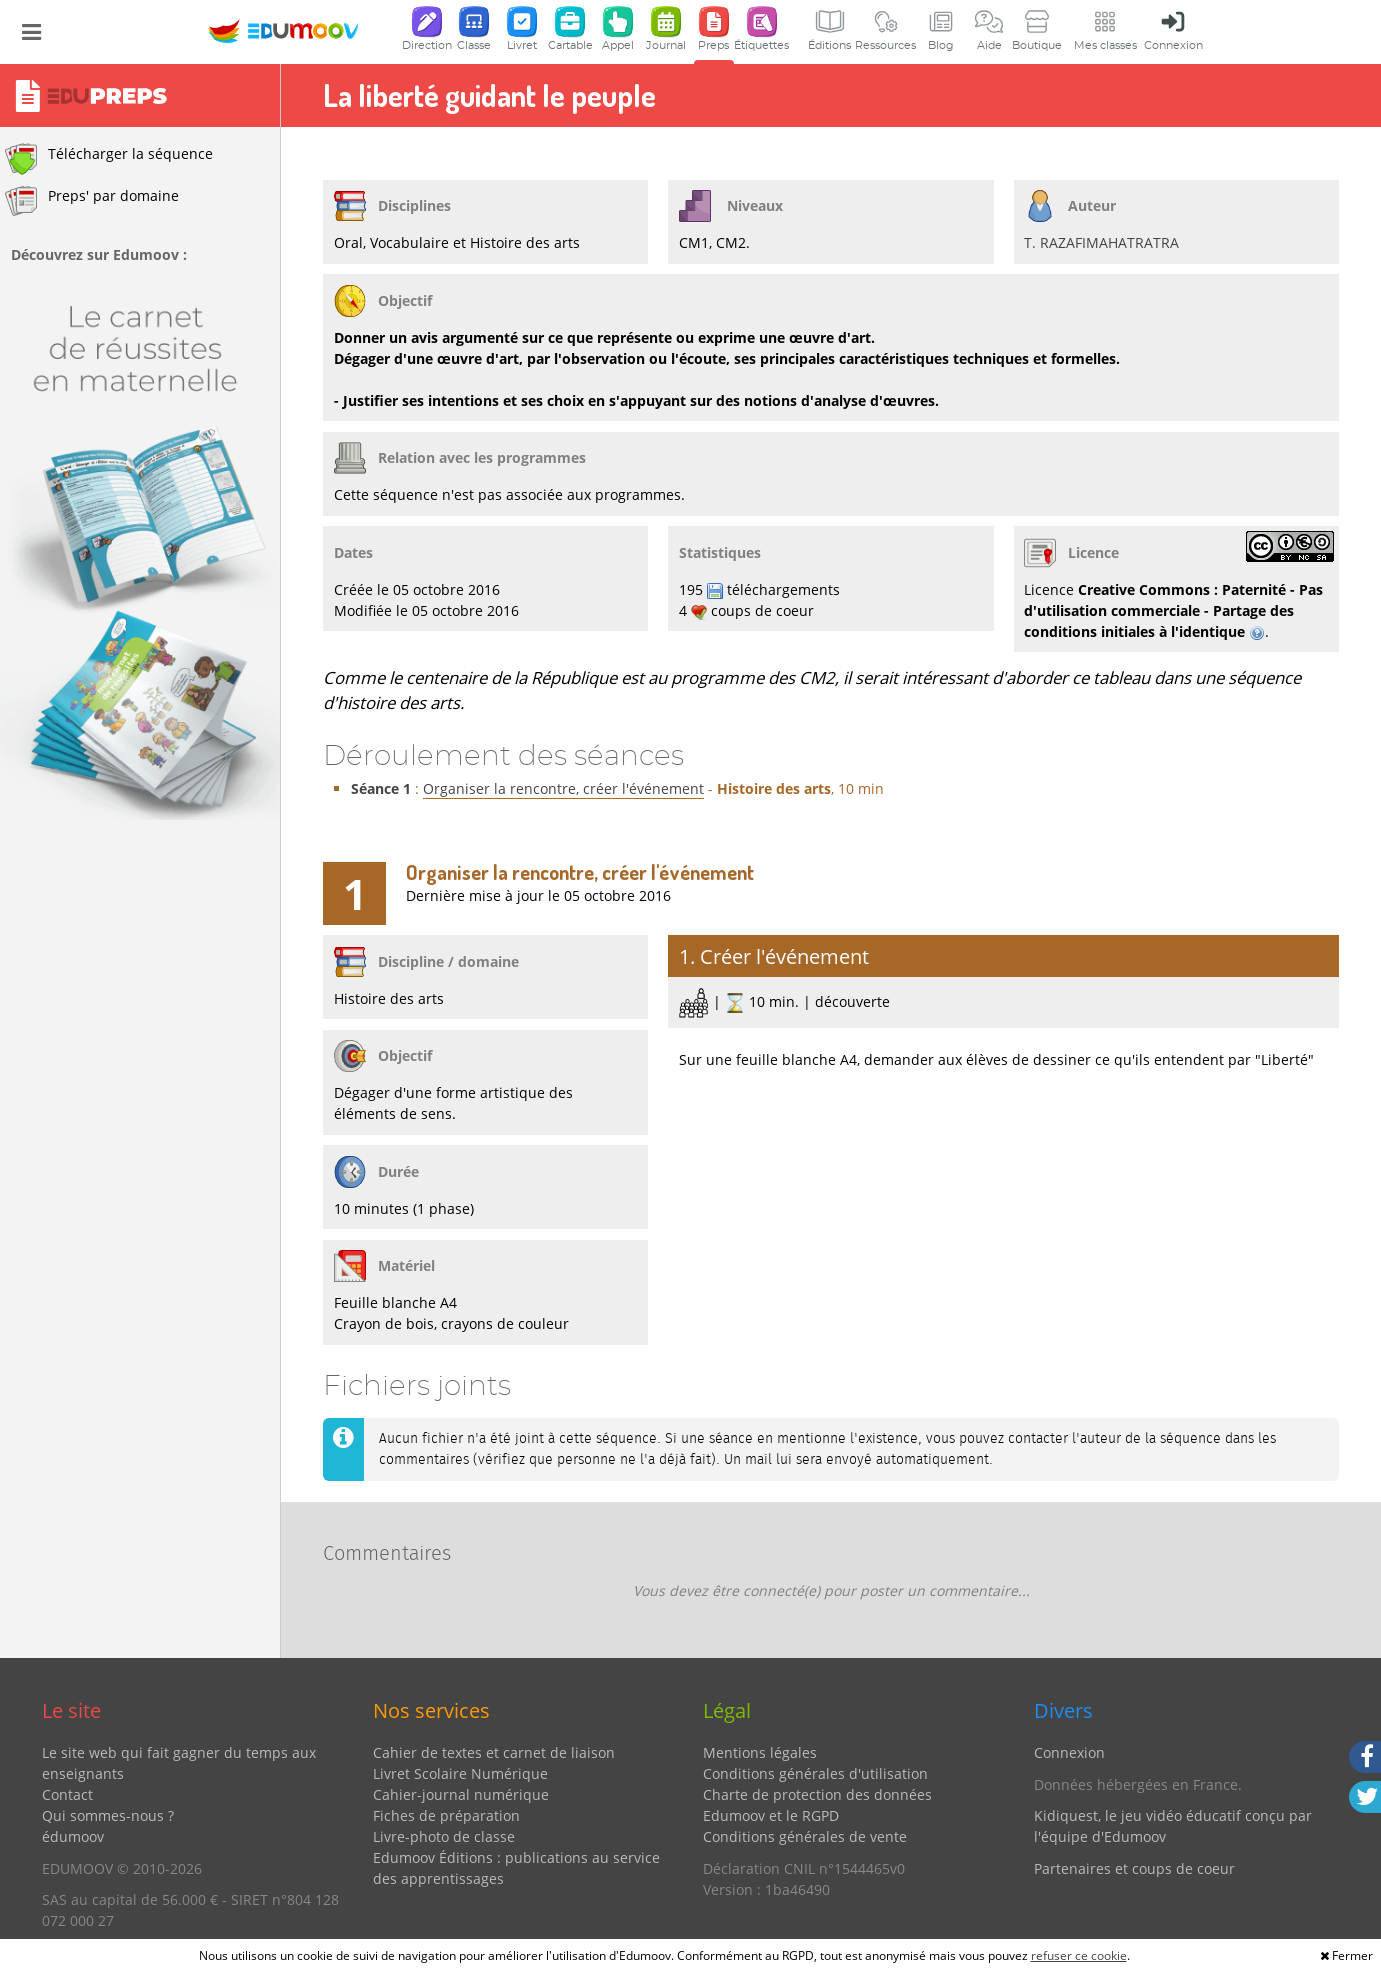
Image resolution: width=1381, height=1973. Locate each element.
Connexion (1069, 1752)
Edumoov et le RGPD (771, 1815)
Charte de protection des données (817, 1794)
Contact (67, 1794)
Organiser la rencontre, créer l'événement (563, 788)
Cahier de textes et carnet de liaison (494, 1752)
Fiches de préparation (446, 1815)
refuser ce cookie (1079, 1955)
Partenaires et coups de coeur (1134, 1868)
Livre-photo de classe (444, 1836)
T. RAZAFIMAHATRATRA (1101, 242)
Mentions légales (760, 1752)
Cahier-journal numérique (461, 1794)
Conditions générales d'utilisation (815, 1773)
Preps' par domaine (92, 201)
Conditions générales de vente (805, 1836)
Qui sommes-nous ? (108, 1815)
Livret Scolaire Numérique (460, 1773)
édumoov (73, 1836)
